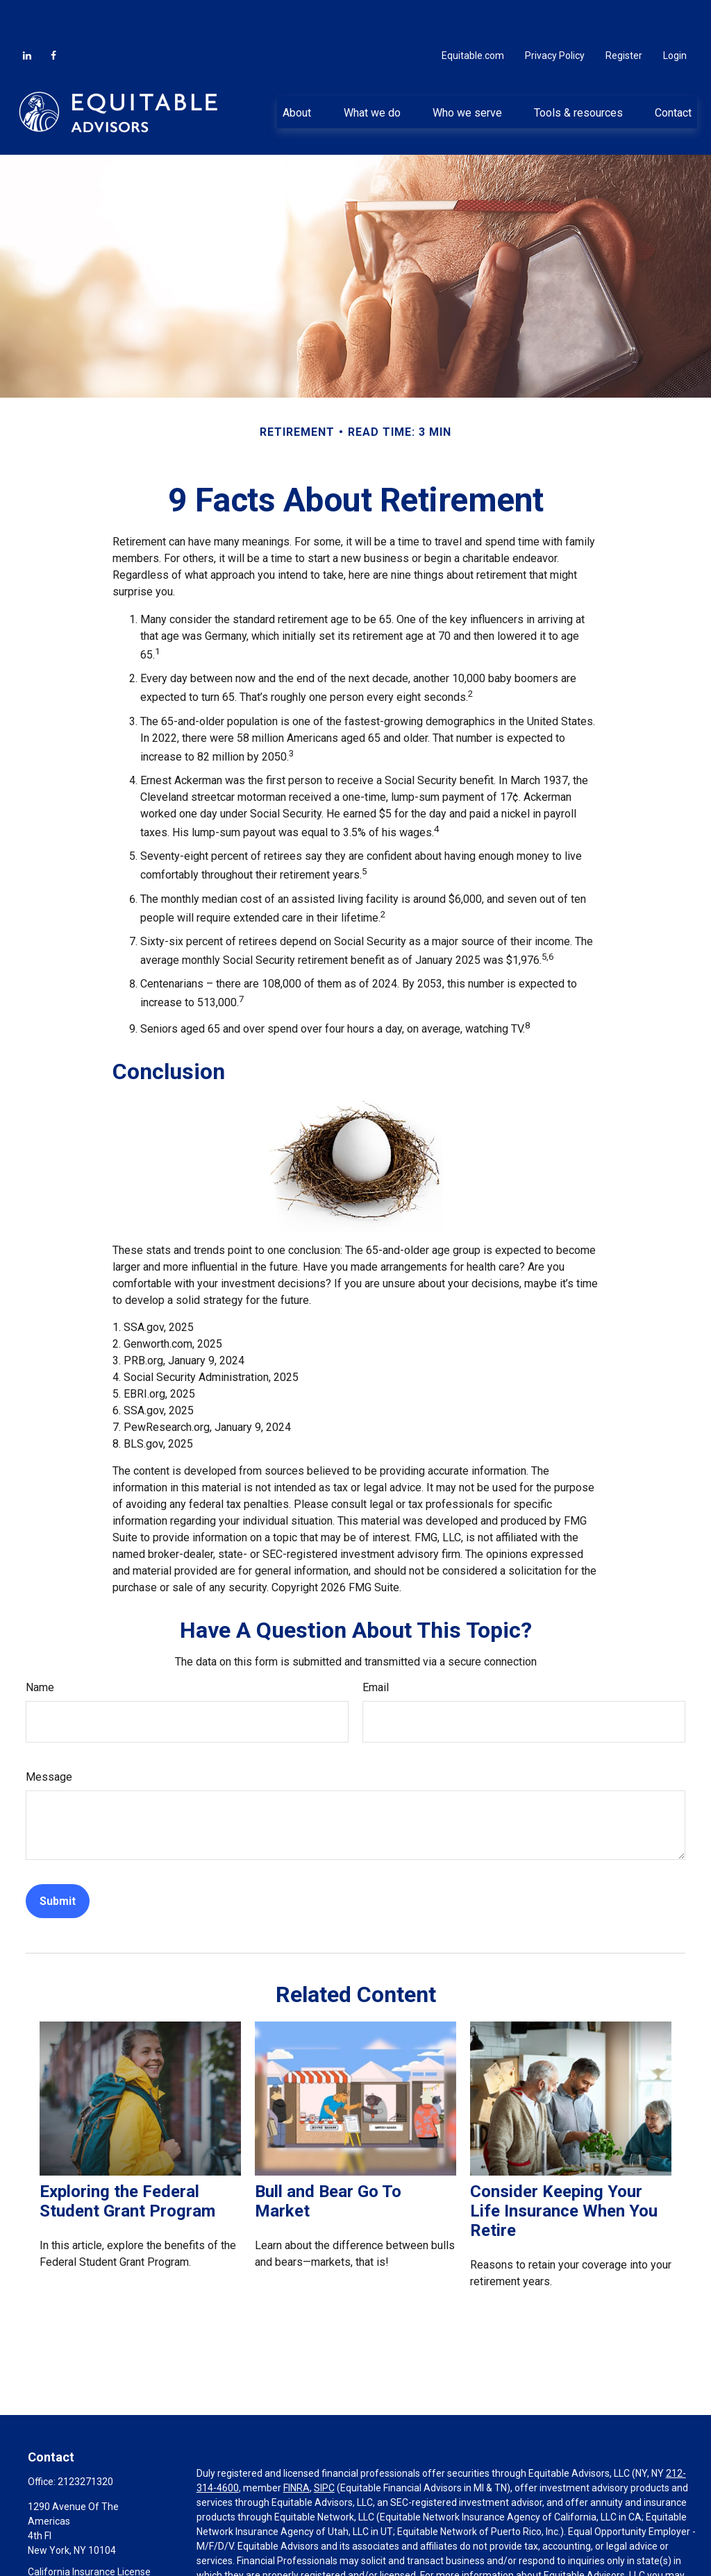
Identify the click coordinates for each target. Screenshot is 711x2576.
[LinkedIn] (27, 14)
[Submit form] (58, 1859)
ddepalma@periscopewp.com (93, 2568)
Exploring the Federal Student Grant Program (127, 2159)
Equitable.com (473, 13)
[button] (297, 70)
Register (623, 13)
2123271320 (85, 2440)
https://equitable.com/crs (272, 2548)
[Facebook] (53, 14)
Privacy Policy (555, 13)
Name (40, 1645)
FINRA (296, 2446)
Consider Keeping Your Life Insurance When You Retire (564, 2169)
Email (375, 1645)
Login (675, 13)
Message (49, 1735)
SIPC (324, 2446)
